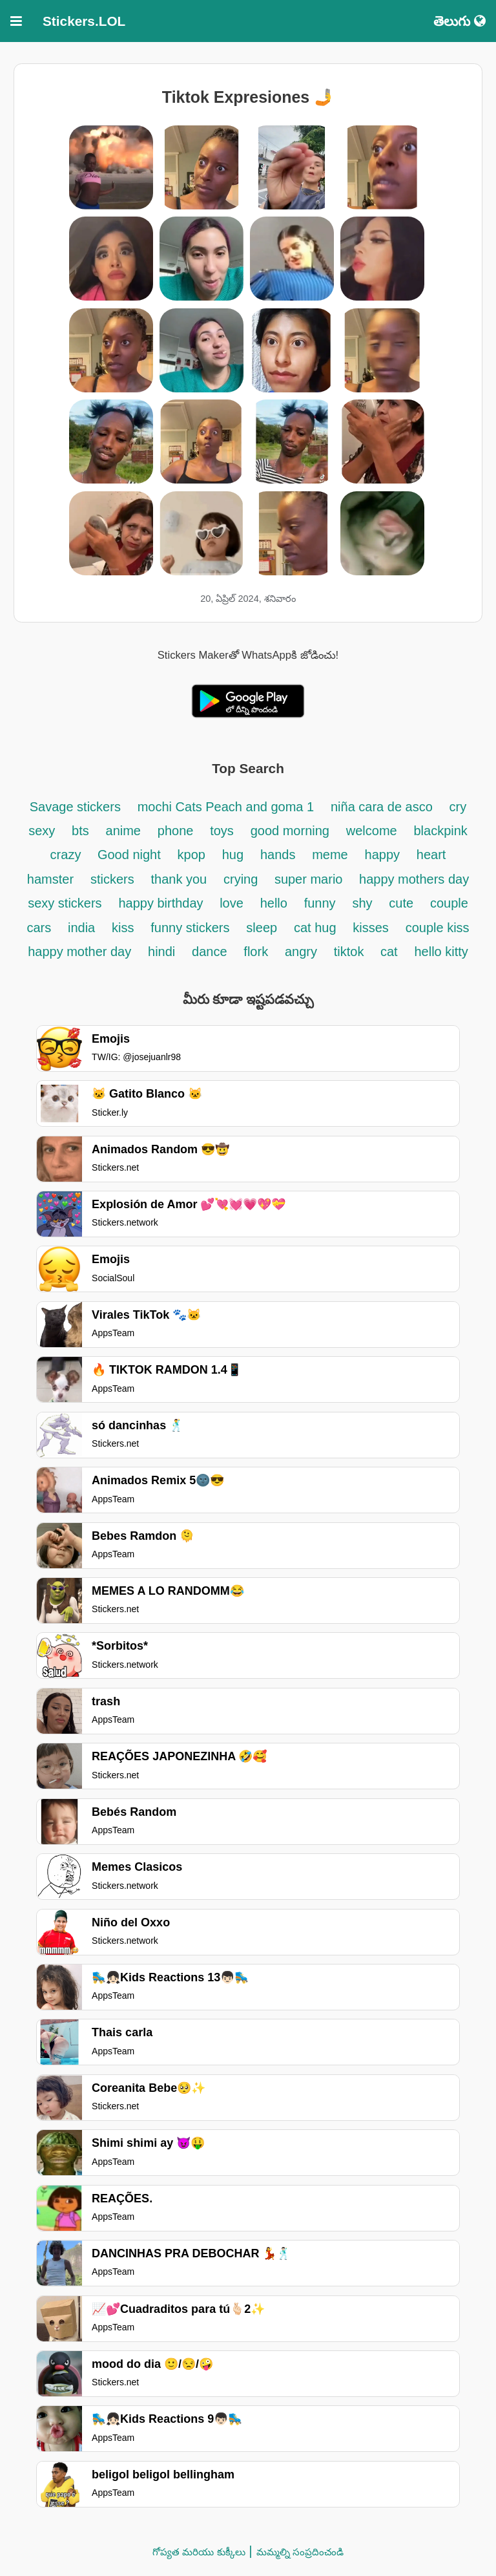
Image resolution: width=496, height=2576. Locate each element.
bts (80, 831)
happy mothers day (414, 879)
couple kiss (438, 928)
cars (38, 928)
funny (320, 903)
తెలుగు (459, 21)
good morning (290, 831)
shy (362, 903)
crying (242, 879)
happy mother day (79, 951)
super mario (310, 879)
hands (278, 854)
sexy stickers (64, 903)
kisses (371, 928)
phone (176, 831)
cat (389, 951)
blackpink (440, 831)
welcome (371, 831)
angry (301, 951)
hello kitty (441, 951)
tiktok (350, 951)
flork (255, 951)
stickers (112, 879)
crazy (67, 854)
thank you (178, 879)
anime (123, 831)
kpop (191, 854)
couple (449, 903)
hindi (161, 951)
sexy (41, 831)
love (231, 903)
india (81, 928)
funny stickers (189, 928)
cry (458, 807)
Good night (129, 854)
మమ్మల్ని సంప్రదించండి (300, 2551)
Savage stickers (75, 807)
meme (330, 854)
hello (273, 903)
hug (232, 854)
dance (209, 951)
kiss (123, 928)
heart (431, 854)
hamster (50, 879)
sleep (261, 928)
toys (222, 831)
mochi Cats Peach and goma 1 (226, 807)
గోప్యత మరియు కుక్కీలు (198, 2551)
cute (401, 903)
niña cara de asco (382, 807)
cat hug (315, 928)
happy (382, 854)
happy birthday (162, 903)
